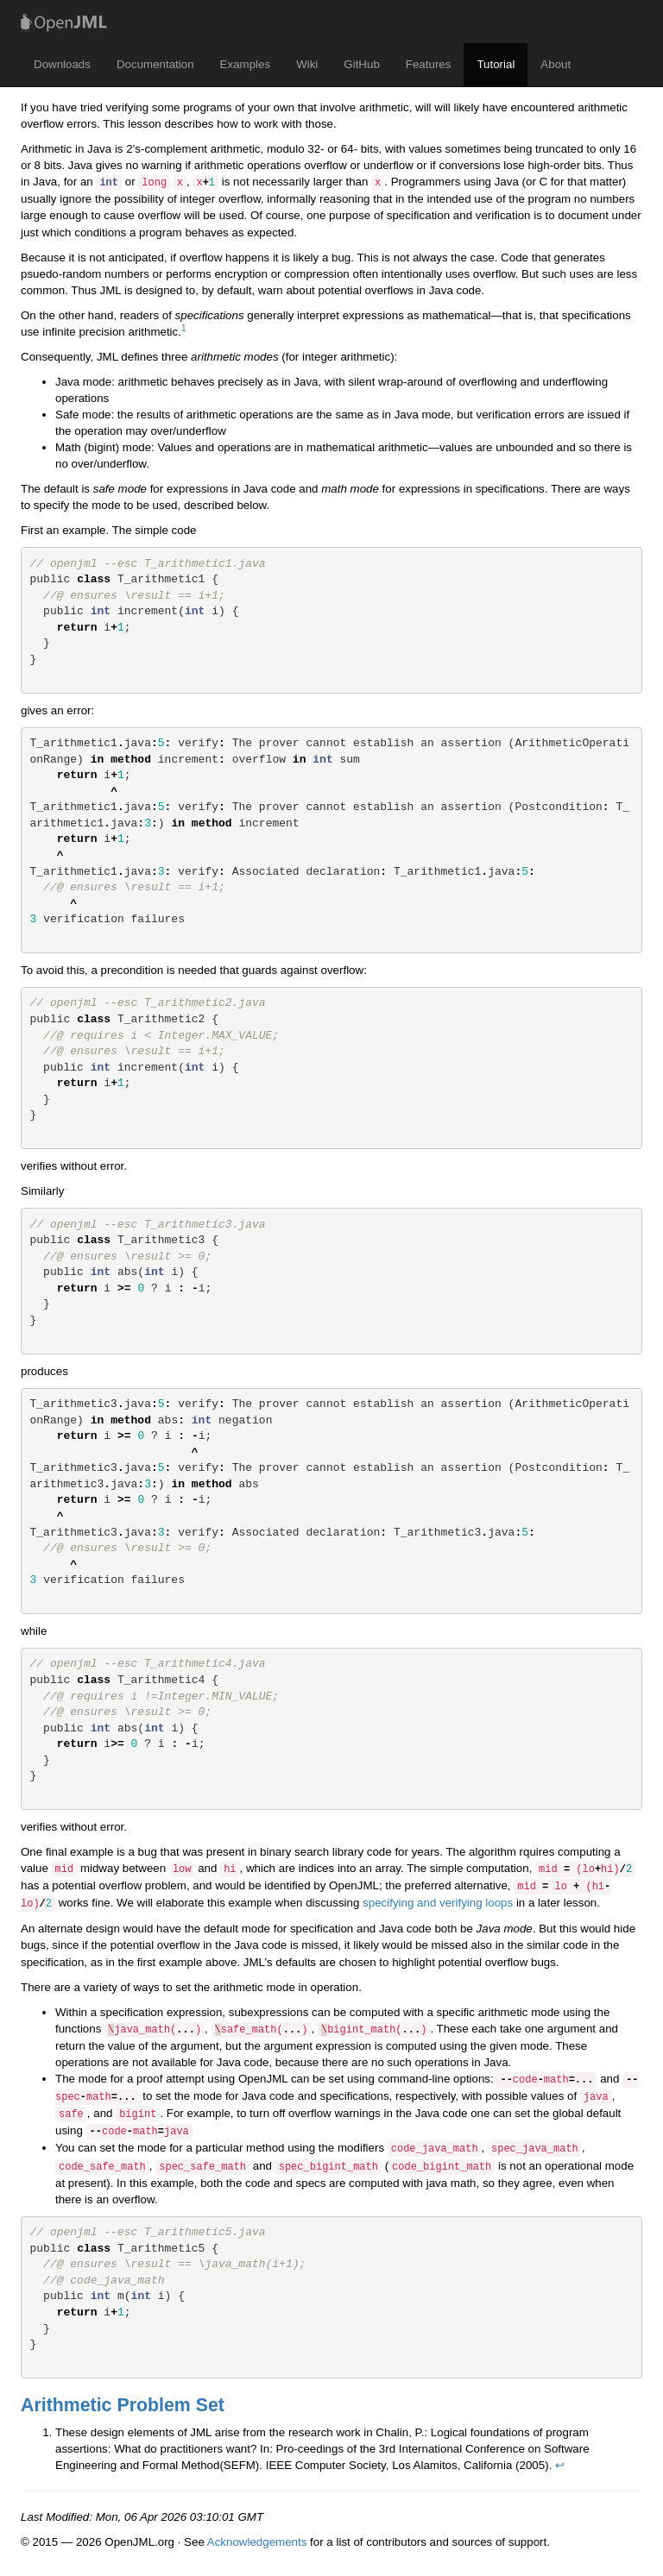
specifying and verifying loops (438, 1902)
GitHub (361, 64)
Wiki (307, 64)
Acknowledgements (257, 2541)
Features (428, 64)
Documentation (155, 64)
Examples (245, 64)
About (555, 64)
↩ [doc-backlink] (560, 2465)
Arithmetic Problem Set (122, 2405)
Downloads (62, 64)
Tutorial (496, 64)
